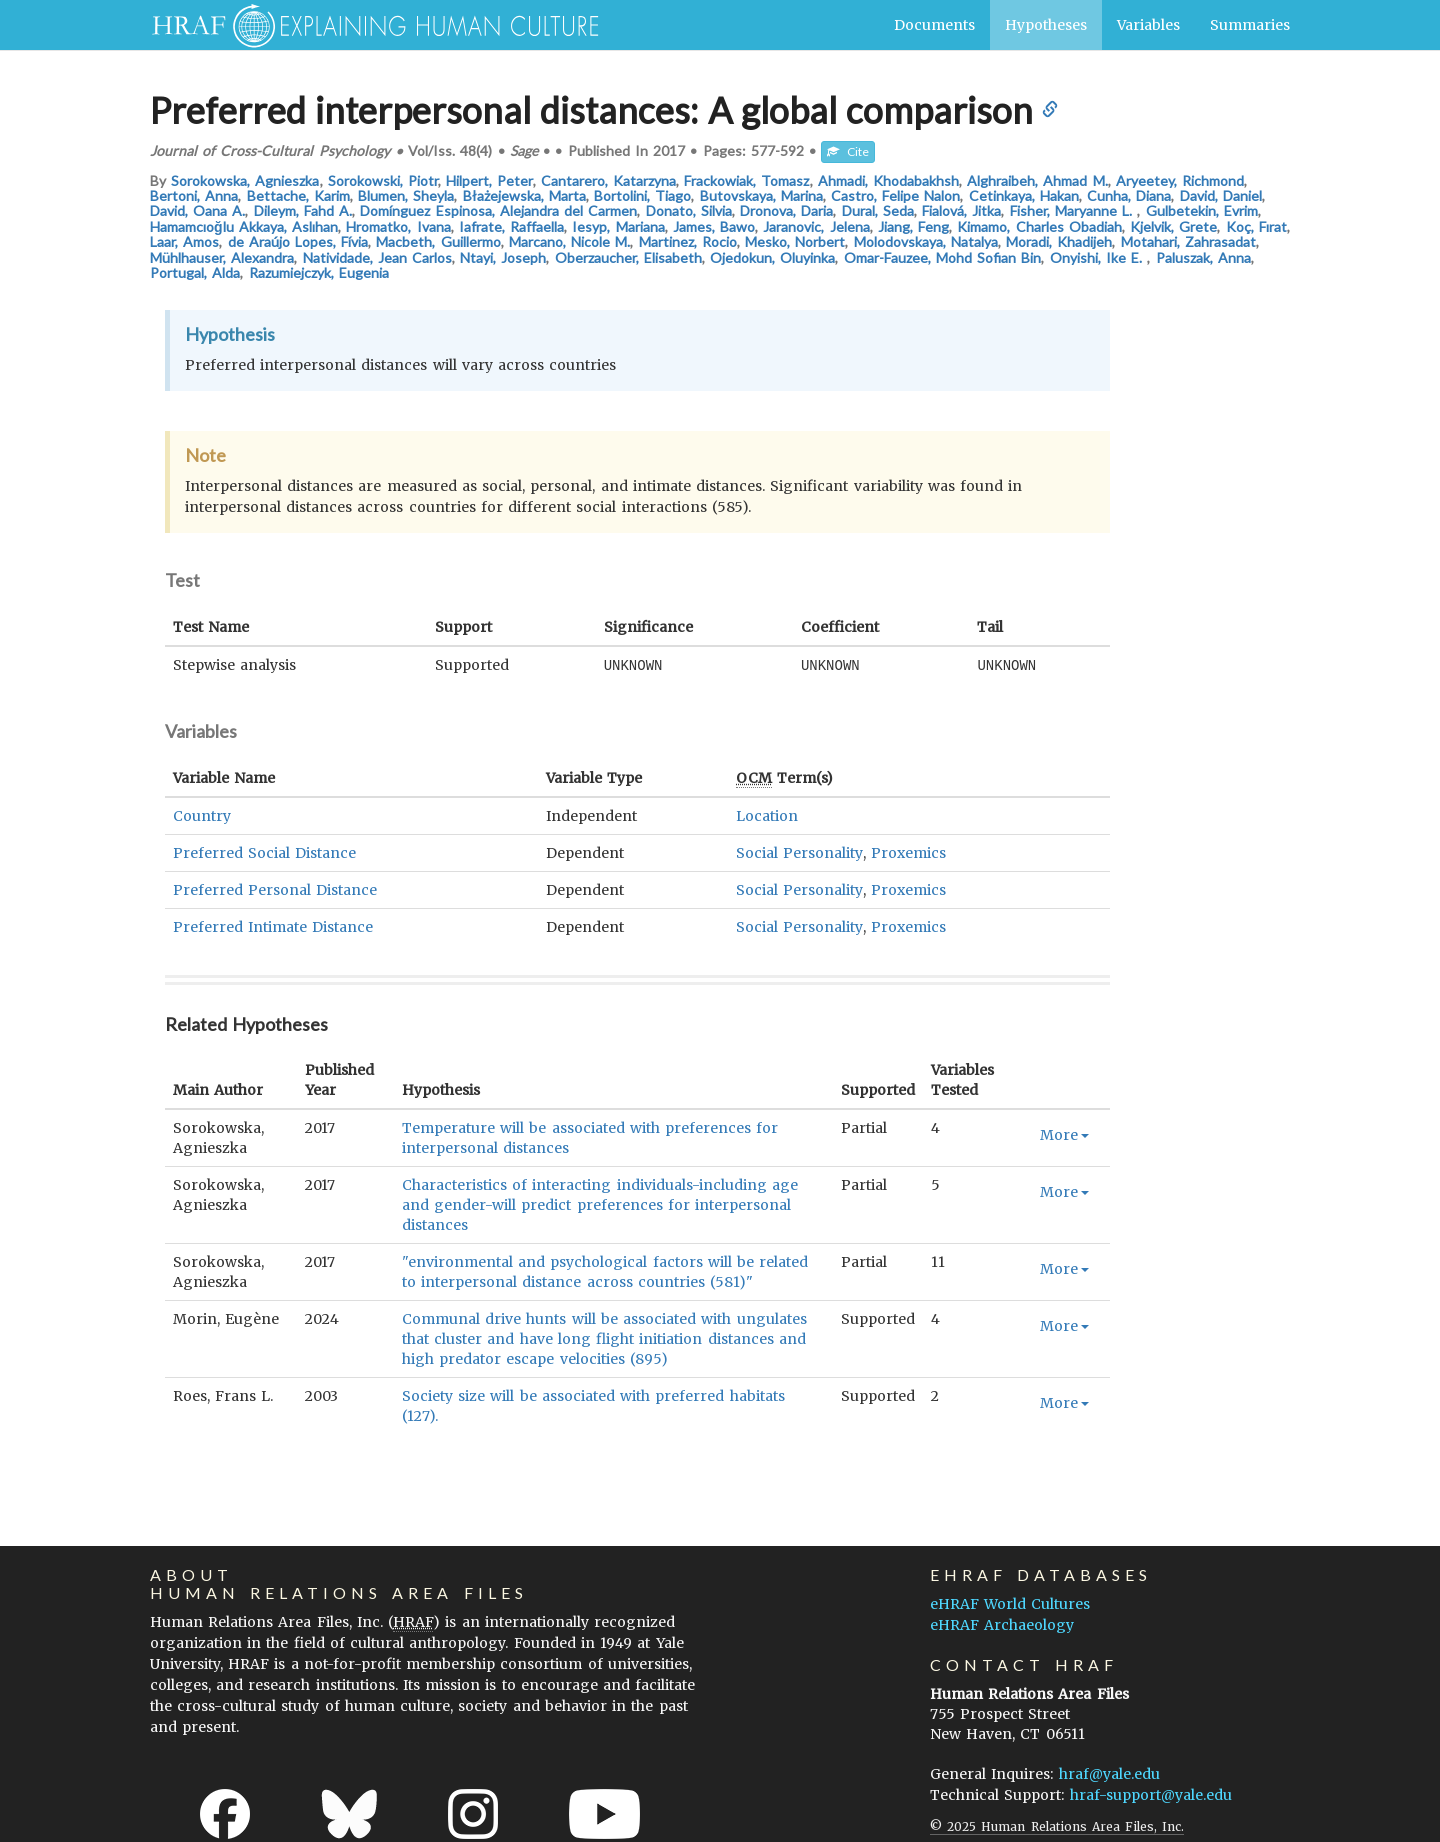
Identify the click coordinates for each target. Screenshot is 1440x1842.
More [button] (1064, 1134)
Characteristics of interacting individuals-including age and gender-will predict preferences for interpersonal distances (600, 1204)
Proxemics (908, 852)
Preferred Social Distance (264, 852)
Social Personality (799, 852)
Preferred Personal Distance (275, 889)
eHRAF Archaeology (1002, 1624)
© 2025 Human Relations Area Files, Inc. (1057, 1825)
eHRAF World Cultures (1010, 1603)
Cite (848, 151)
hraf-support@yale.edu (1151, 1794)
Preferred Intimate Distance (273, 926)
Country (202, 815)
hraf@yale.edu (1109, 1773)
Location (767, 815)
